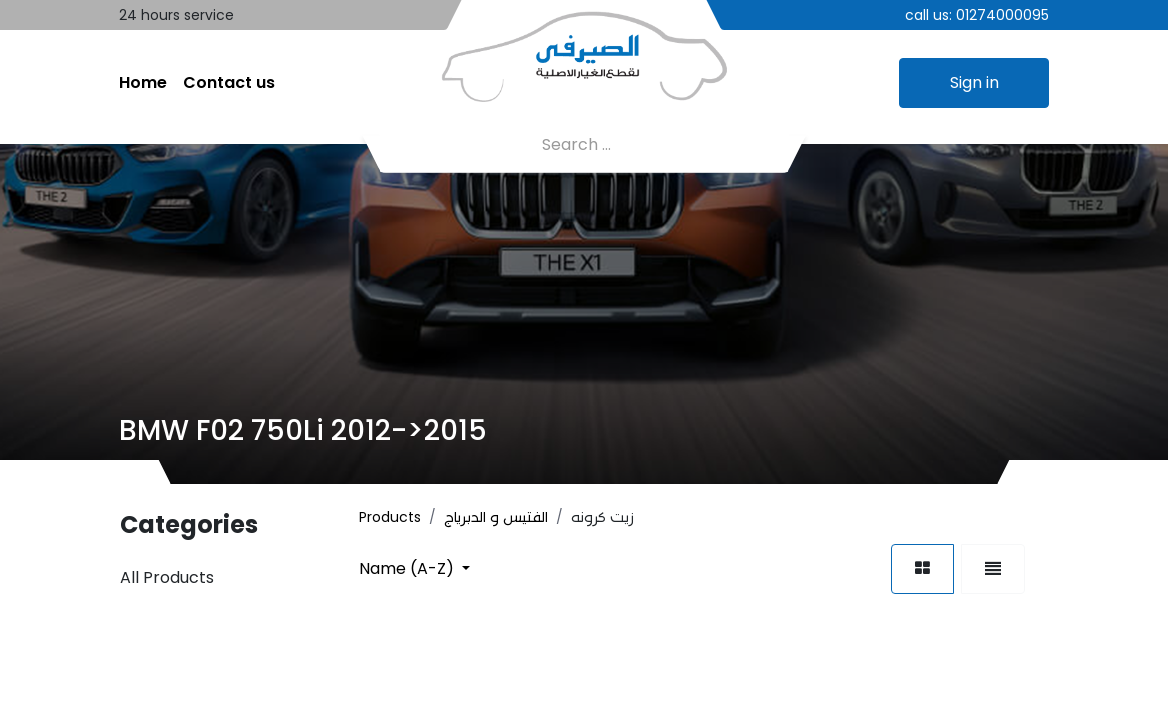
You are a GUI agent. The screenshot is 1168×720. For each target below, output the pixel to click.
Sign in (974, 82)
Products (390, 517)
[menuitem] (143, 83)
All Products (167, 577)
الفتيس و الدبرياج (496, 517)
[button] (414, 568)
